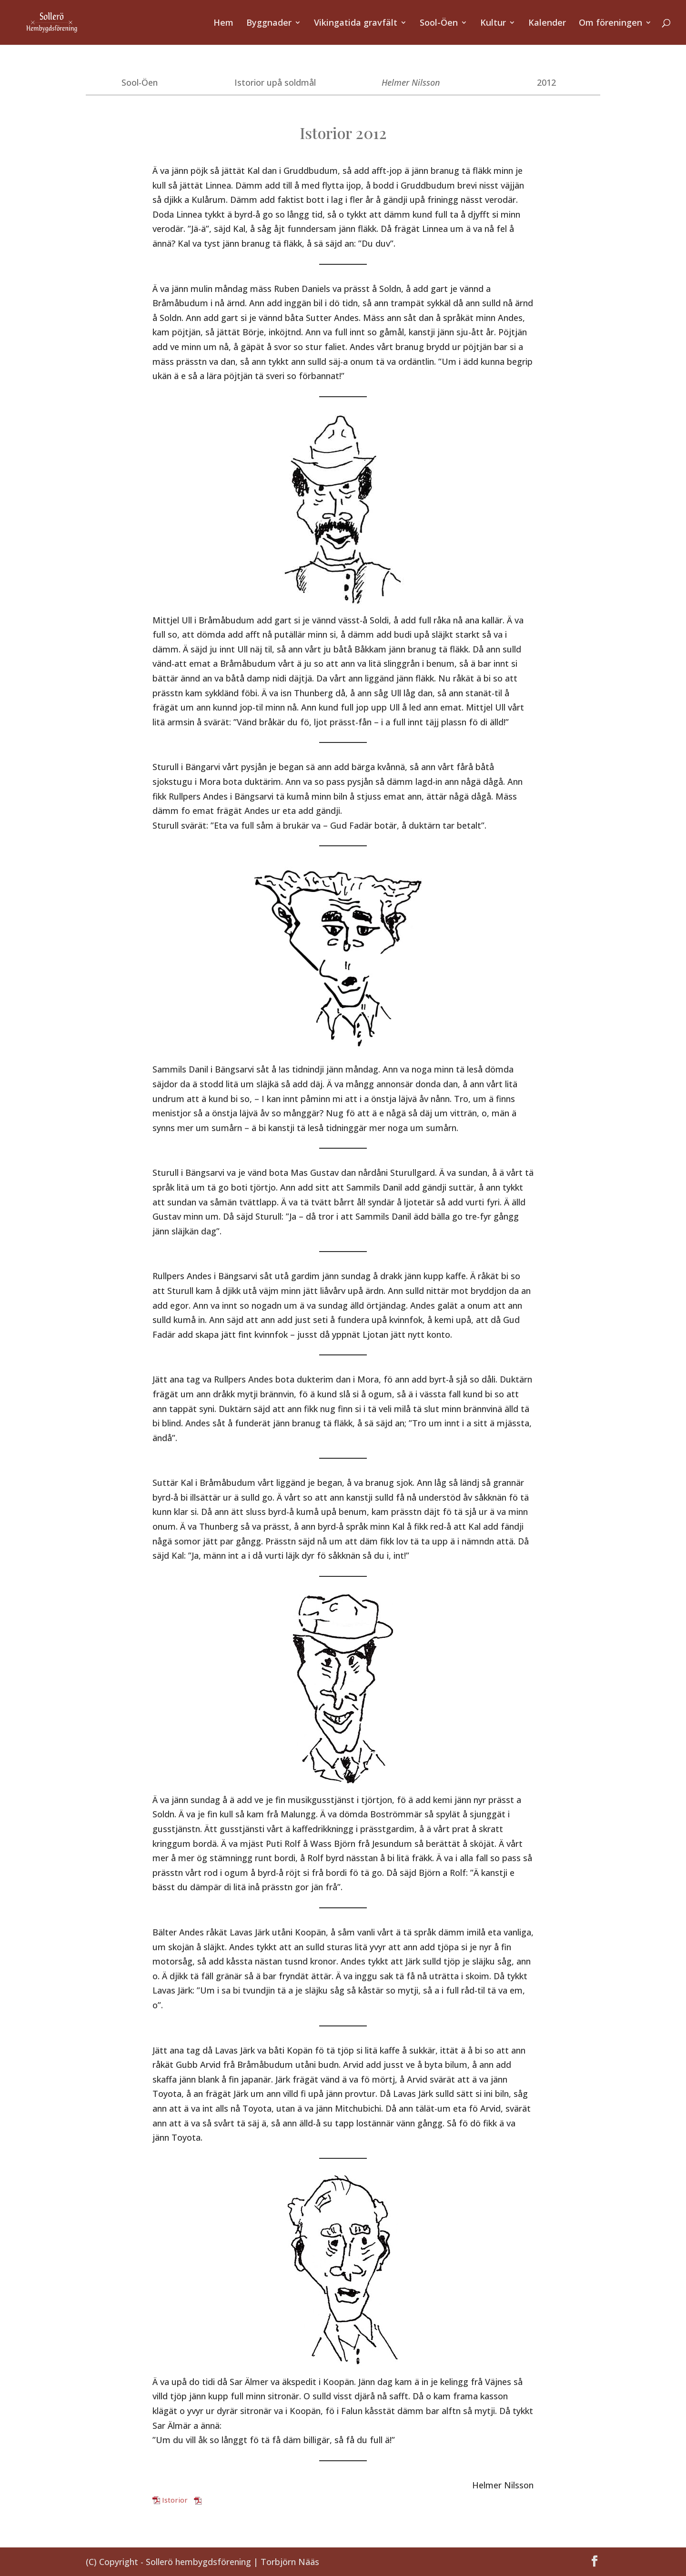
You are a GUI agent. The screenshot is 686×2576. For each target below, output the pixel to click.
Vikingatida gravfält (355, 23)
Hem (223, 23)
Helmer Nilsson (411, 82)
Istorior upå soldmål (275, 82)
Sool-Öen (439, 23)
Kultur (493, 23)
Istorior (175, 2500)
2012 (546, 82)
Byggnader (269, 23)
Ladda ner (219, 2500)
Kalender (547, 23)
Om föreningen (610, 23)
